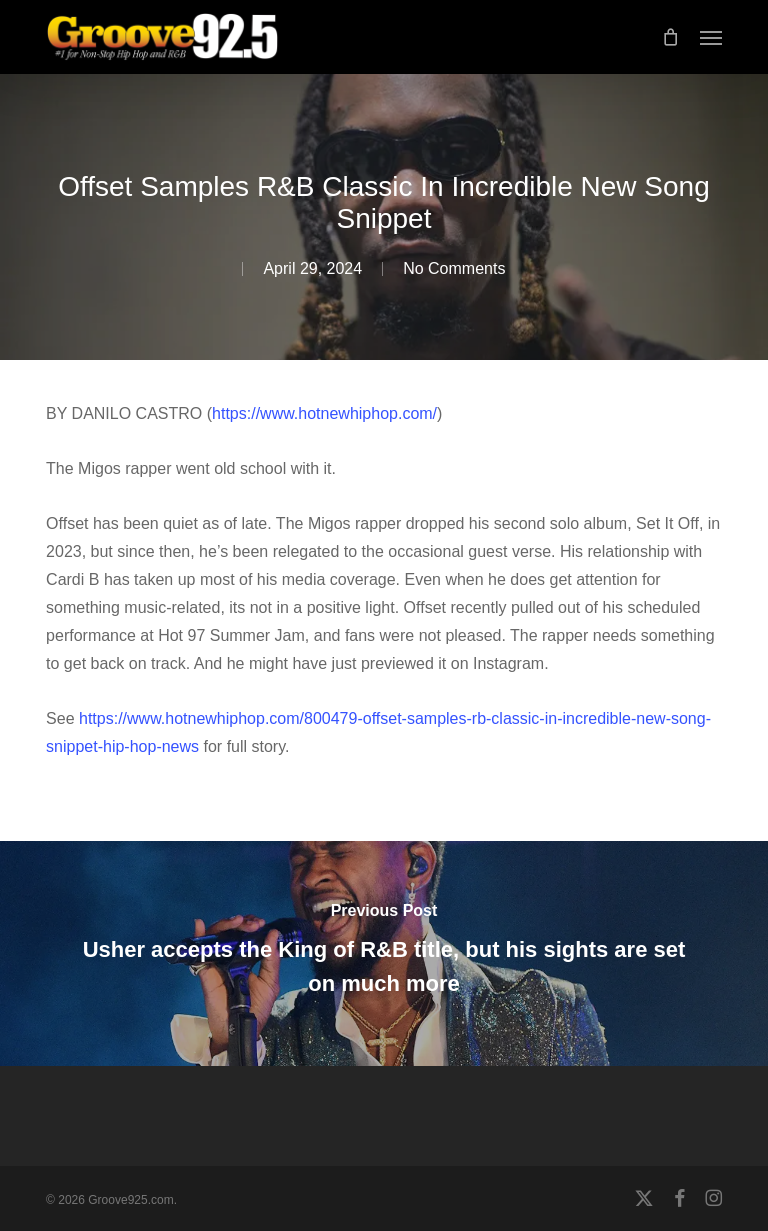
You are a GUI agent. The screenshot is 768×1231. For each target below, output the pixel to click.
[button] (711, 37)
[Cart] (671, 37)
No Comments (454, 268)
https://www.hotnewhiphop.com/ (324, 413)
